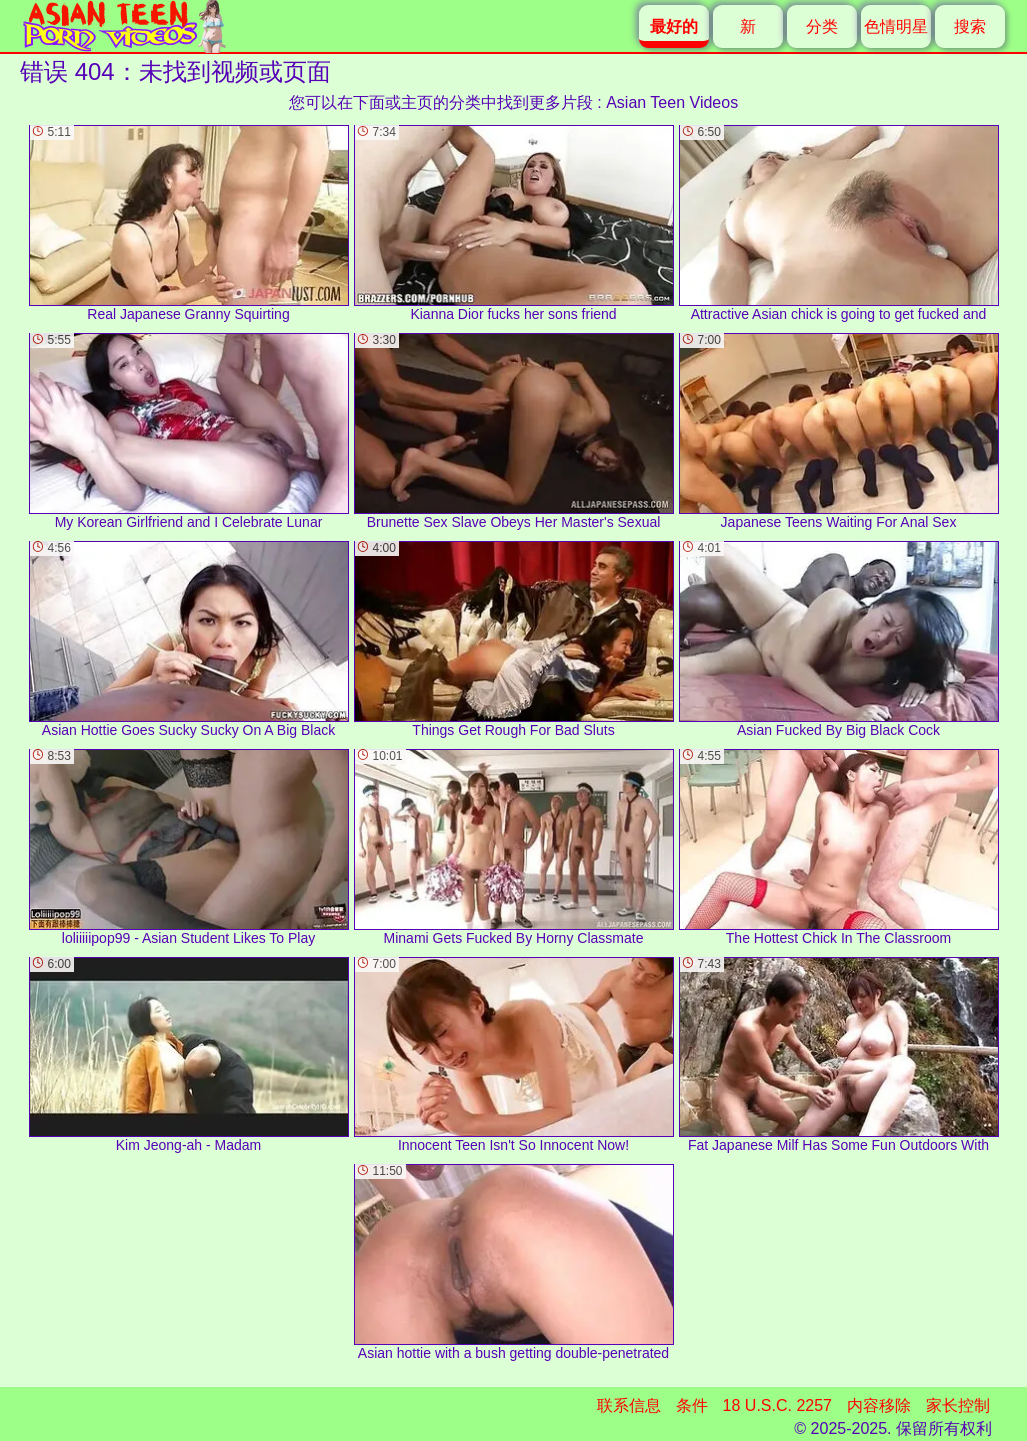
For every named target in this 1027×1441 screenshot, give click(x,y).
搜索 (970, 26)
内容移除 (879, 1405)
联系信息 (629, 1405)
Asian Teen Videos (672, 102)
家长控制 (958, 1405)
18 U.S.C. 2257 (777, 1405)
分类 (822, 26)
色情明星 (896, 26)
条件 (692, 1405)
